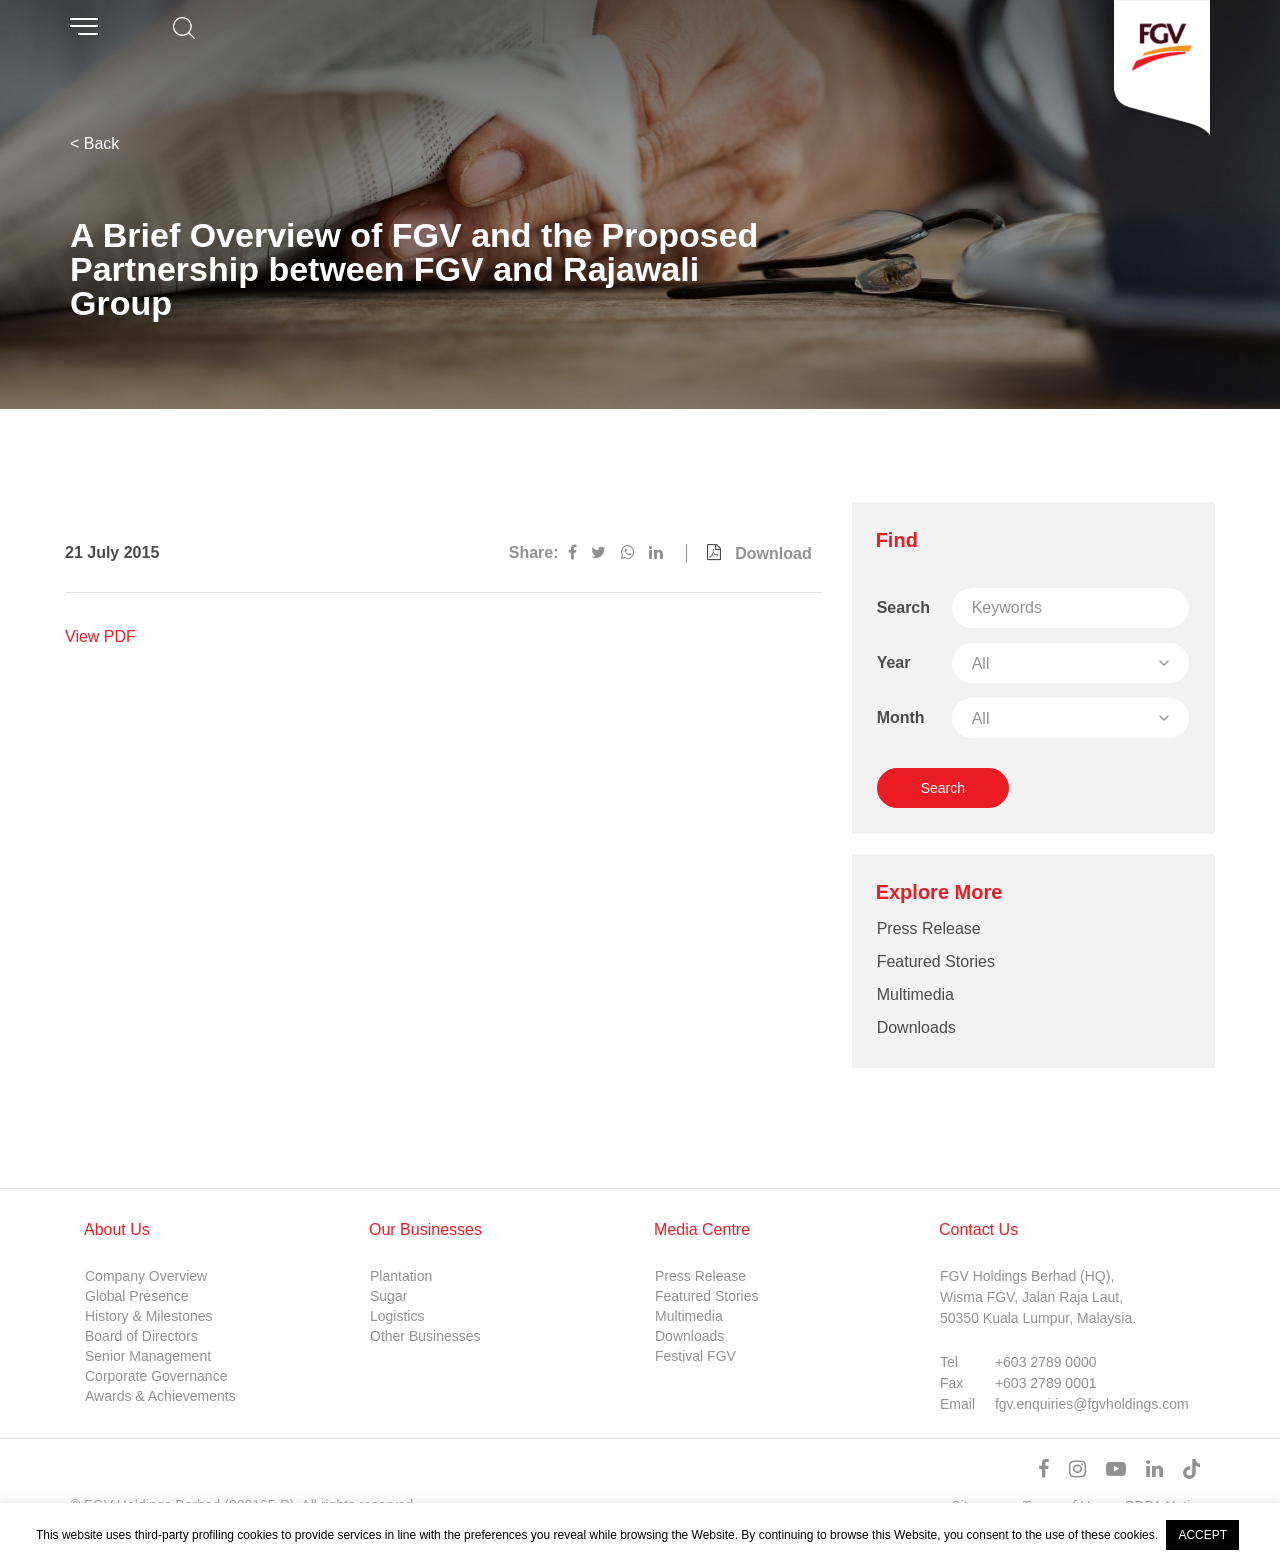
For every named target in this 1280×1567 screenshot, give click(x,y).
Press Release (929, 928)
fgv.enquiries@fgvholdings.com (1092, 1404)
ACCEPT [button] (1202, 1535)
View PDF (100, 636)
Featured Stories (936, 961)
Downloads (916, 1027)
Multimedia (915, 994)
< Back (94, 143)
